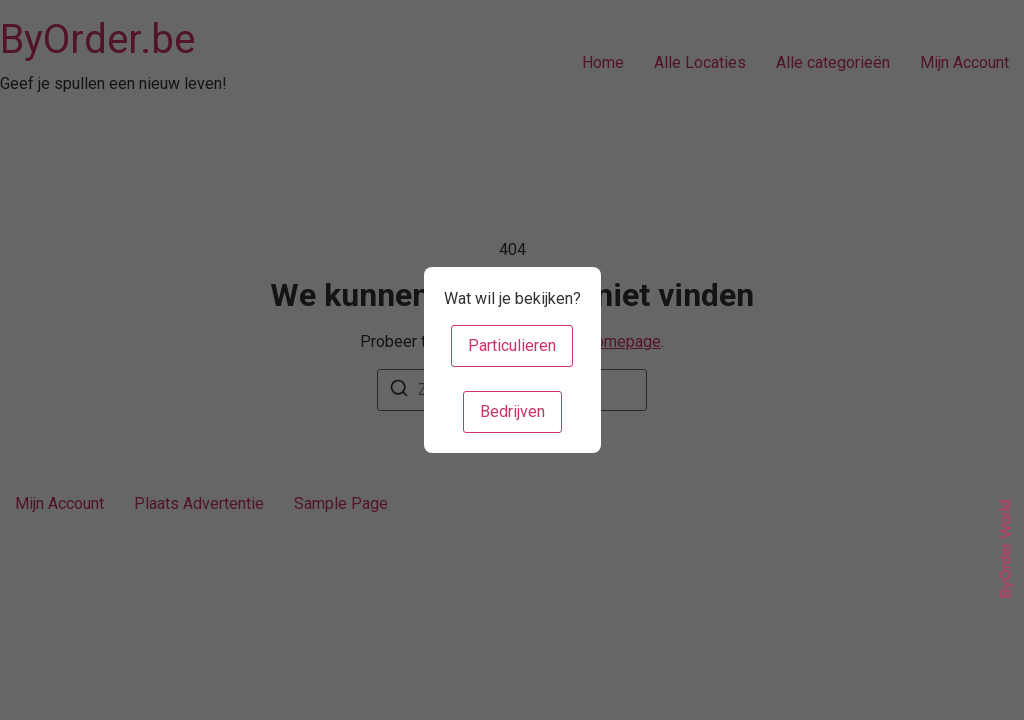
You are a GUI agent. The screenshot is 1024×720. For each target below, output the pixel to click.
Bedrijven (512, 411)
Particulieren (512, 345)
